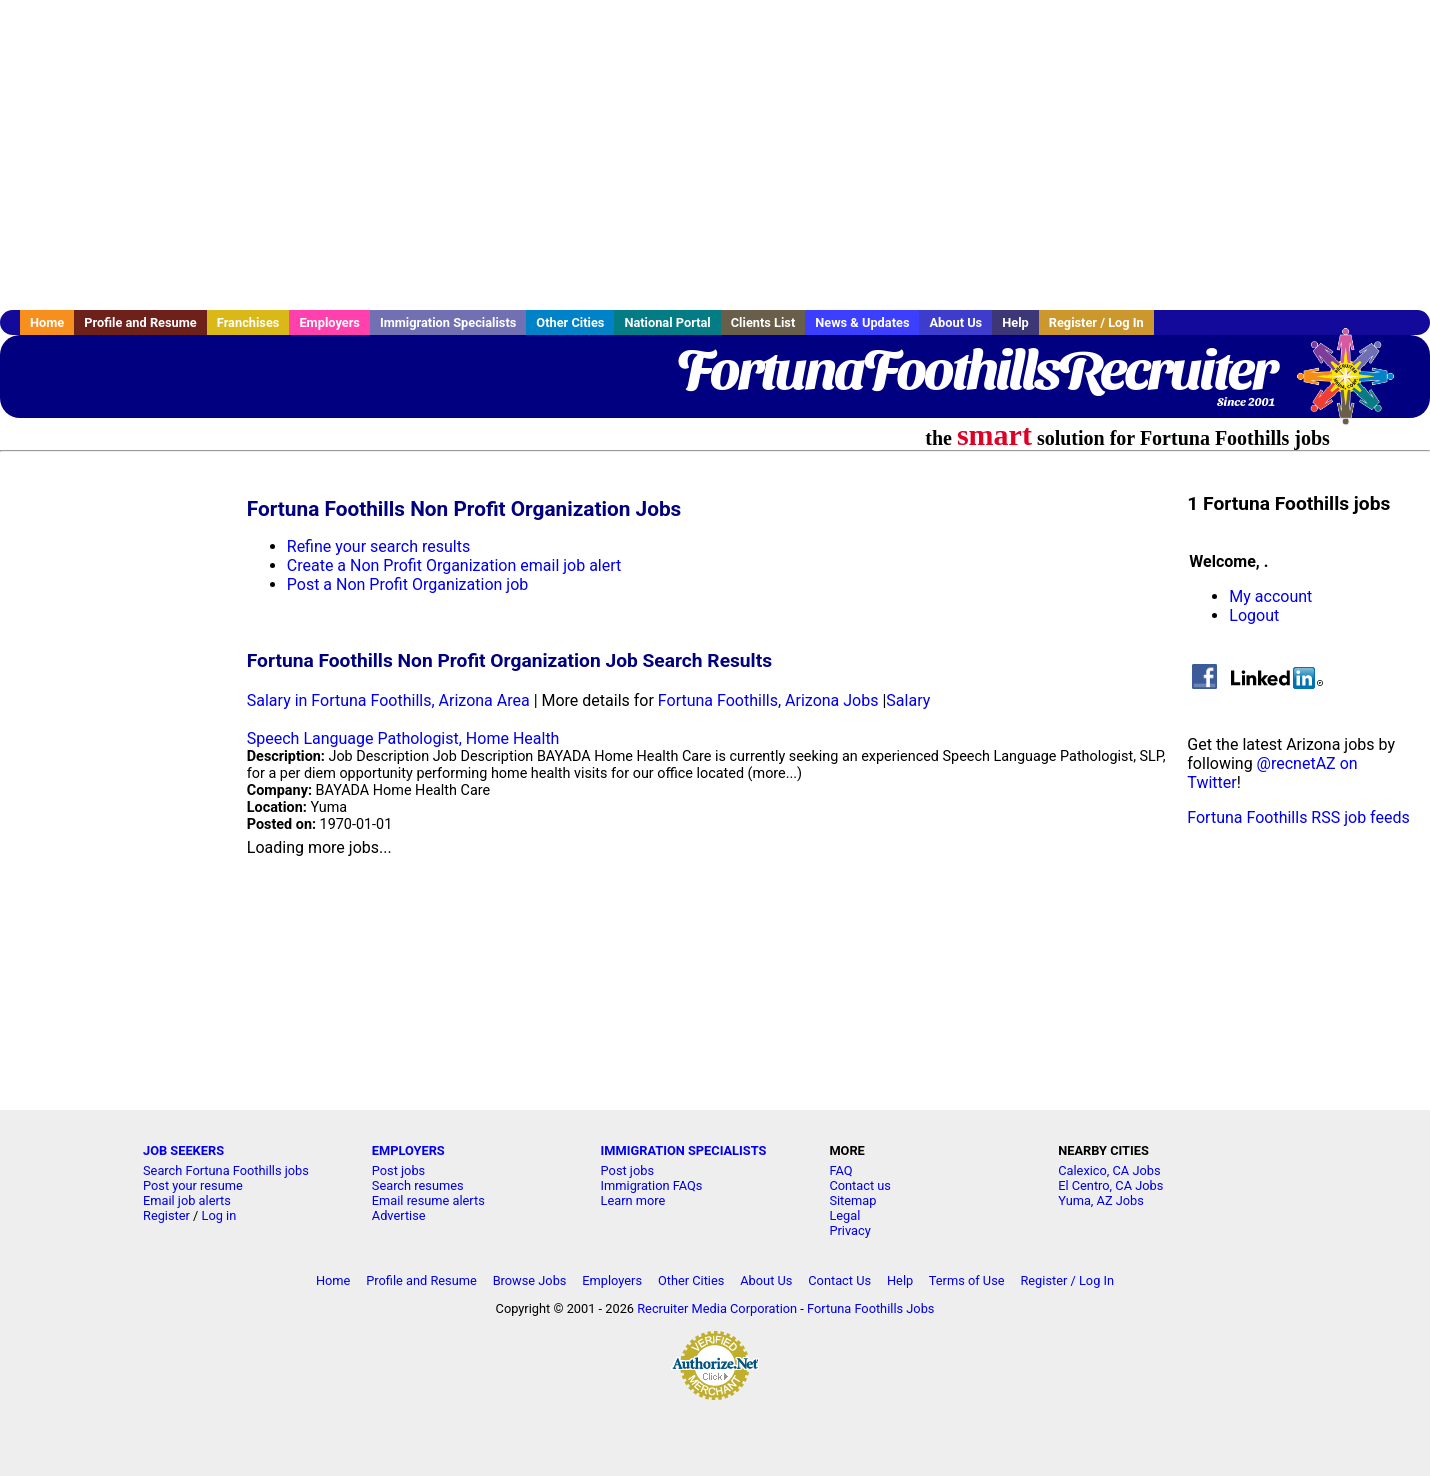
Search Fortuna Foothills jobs (226, 1170)
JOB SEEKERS (183, 1150)
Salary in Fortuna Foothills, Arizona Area (388, 700)
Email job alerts (187, 1200)
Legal (844, 1215)
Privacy (849, 1230)
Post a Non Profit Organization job (407, 584)
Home (47, 322)
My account (1270, 596)
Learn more (633, 1200)
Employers (329, 322)
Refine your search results (378, 546)
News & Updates (862, 322)
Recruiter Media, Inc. (1355, 386)
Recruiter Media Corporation (717, 1308)
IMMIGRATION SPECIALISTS (684, 1150)
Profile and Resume (140, 322)
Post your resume (193, 1185)
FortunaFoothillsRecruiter (975, 370)
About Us (955, 322)
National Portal (667, 322)
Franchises (248, 322)
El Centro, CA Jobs (1110, 1185)
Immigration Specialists (448, 322)
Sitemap (852, 1200)
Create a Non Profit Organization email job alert (454, 565)
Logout (1254, 615)
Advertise (399, 1215)
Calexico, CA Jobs (1109, 1170)
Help (1015, 322)
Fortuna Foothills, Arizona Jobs (768, 700)
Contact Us (839, 1280)
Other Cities (570, 322)
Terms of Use (967, 1280)
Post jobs (398, 1170)
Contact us (860, 1185)
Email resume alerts (428, 1200)
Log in (219, 1215)
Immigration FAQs (652, 1185)
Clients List (763, 322)
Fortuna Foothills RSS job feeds (1298, 817)
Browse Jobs (530, 1280)
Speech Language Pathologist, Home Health (403, 738)
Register (166, 1215)
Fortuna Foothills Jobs (870, 1308)
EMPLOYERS (408, 1150)
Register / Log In (1096, 322)
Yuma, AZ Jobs (1101, 1200)
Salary (908, 700)
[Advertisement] (715, 155)
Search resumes (418, 1185)
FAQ (840, 1170)
